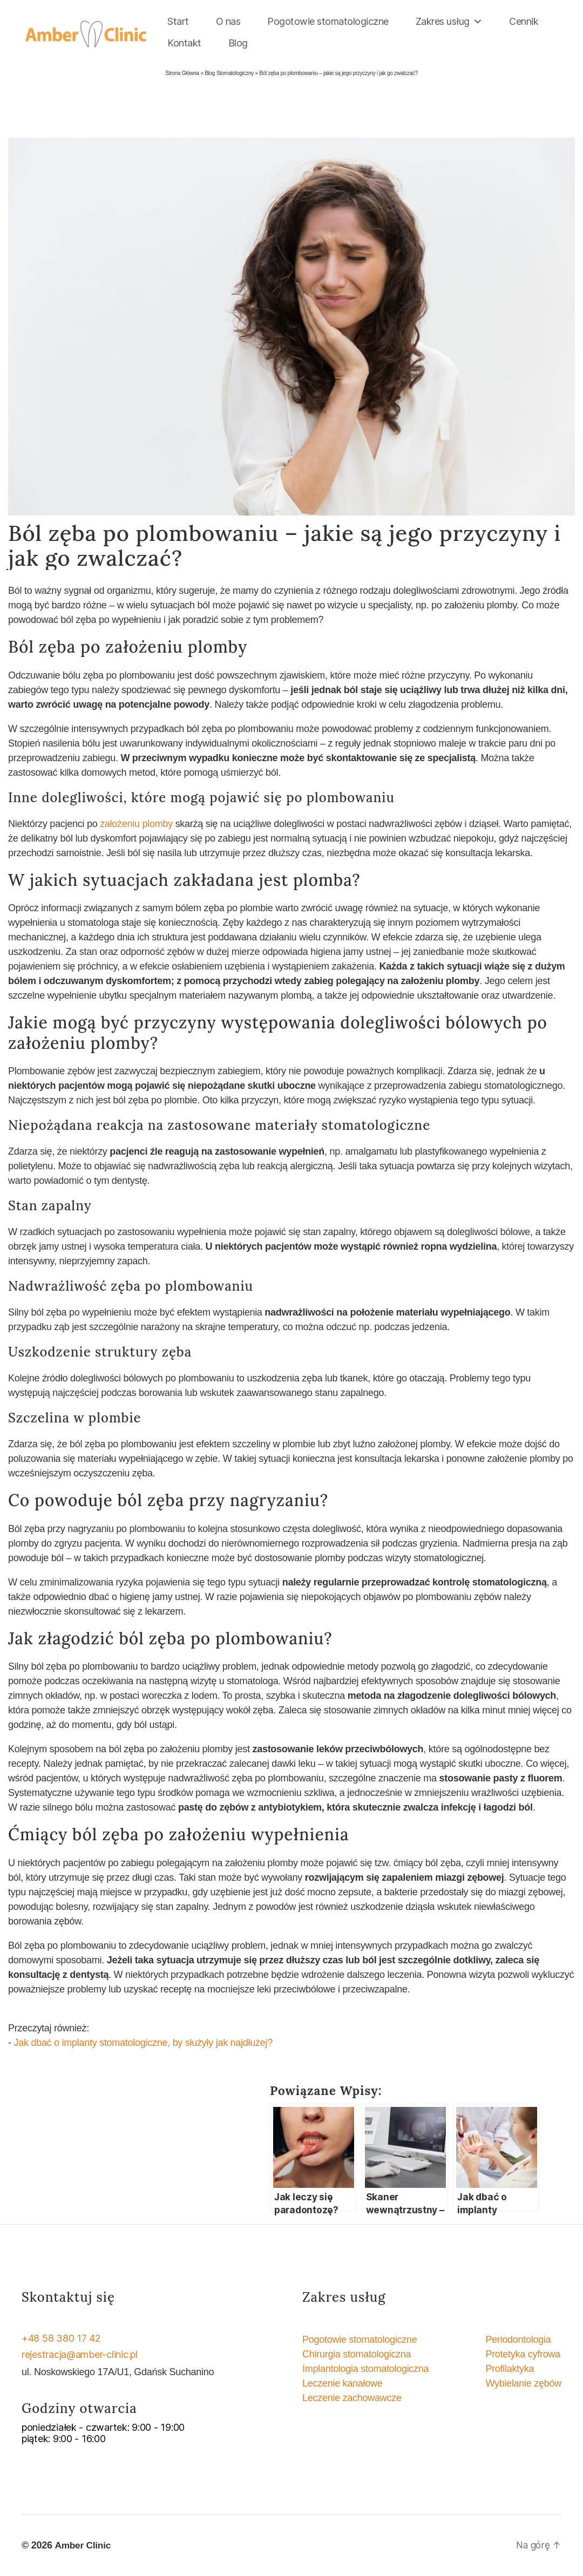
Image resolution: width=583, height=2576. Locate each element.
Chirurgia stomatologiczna (356, 2354)
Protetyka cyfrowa (522, 2354)
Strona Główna (182, 73)
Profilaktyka (509, 2368)
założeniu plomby (136, 823)
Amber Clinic (84, 2545)
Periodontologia (518, 2339)
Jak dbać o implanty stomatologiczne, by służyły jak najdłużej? (143, 2042)
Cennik (523, 21)
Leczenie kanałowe (342, 2383)
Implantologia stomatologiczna (365, 2368)
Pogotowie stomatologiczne (328, 21)
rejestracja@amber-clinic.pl (80, 2354)
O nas (228, 21)
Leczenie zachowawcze (352, 2397)
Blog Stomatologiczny (229, 73)
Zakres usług (449, 21)
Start (178, 21)
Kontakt (184, 43)
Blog (238, 43)
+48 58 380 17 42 (61, 2338)
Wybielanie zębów (523, 2383)
